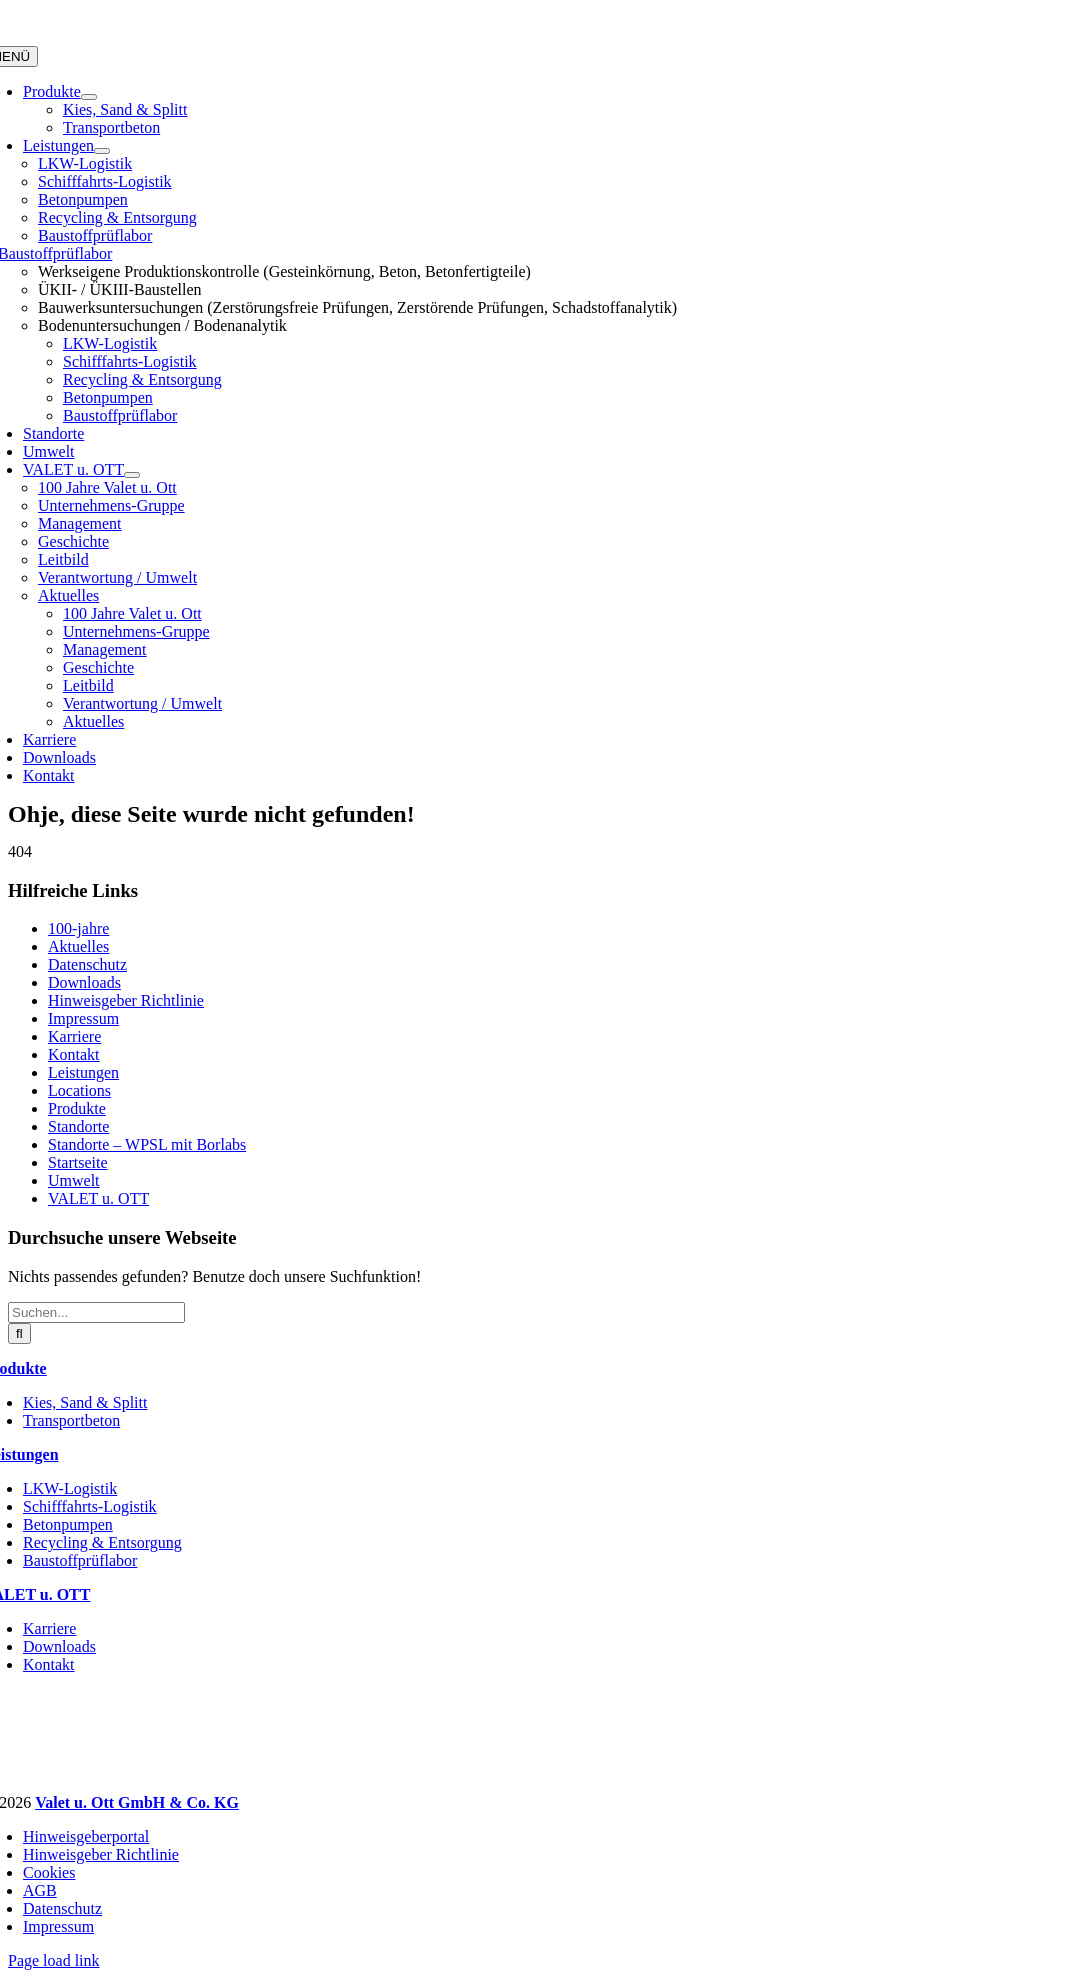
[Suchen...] (96, 1312)
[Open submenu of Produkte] (89, 97)
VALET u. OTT (98, 1198)
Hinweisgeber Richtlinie (126, 1000)
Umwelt (74, 1180)
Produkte (77, 1108)
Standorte (78, 1126)
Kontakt (74, 1054)
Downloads (84, 982)
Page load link (54, 1960)
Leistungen (83, 1072)
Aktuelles (78, 946)
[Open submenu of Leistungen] (102, 151)
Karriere (74, 1036)
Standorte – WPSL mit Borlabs (147, 1144)
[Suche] (19, 1333)
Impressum (83, 1018)
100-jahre (78, 928)
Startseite (78, 1162)
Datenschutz (87, 964)
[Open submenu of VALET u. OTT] (132, 475)
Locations (79, 1090)
